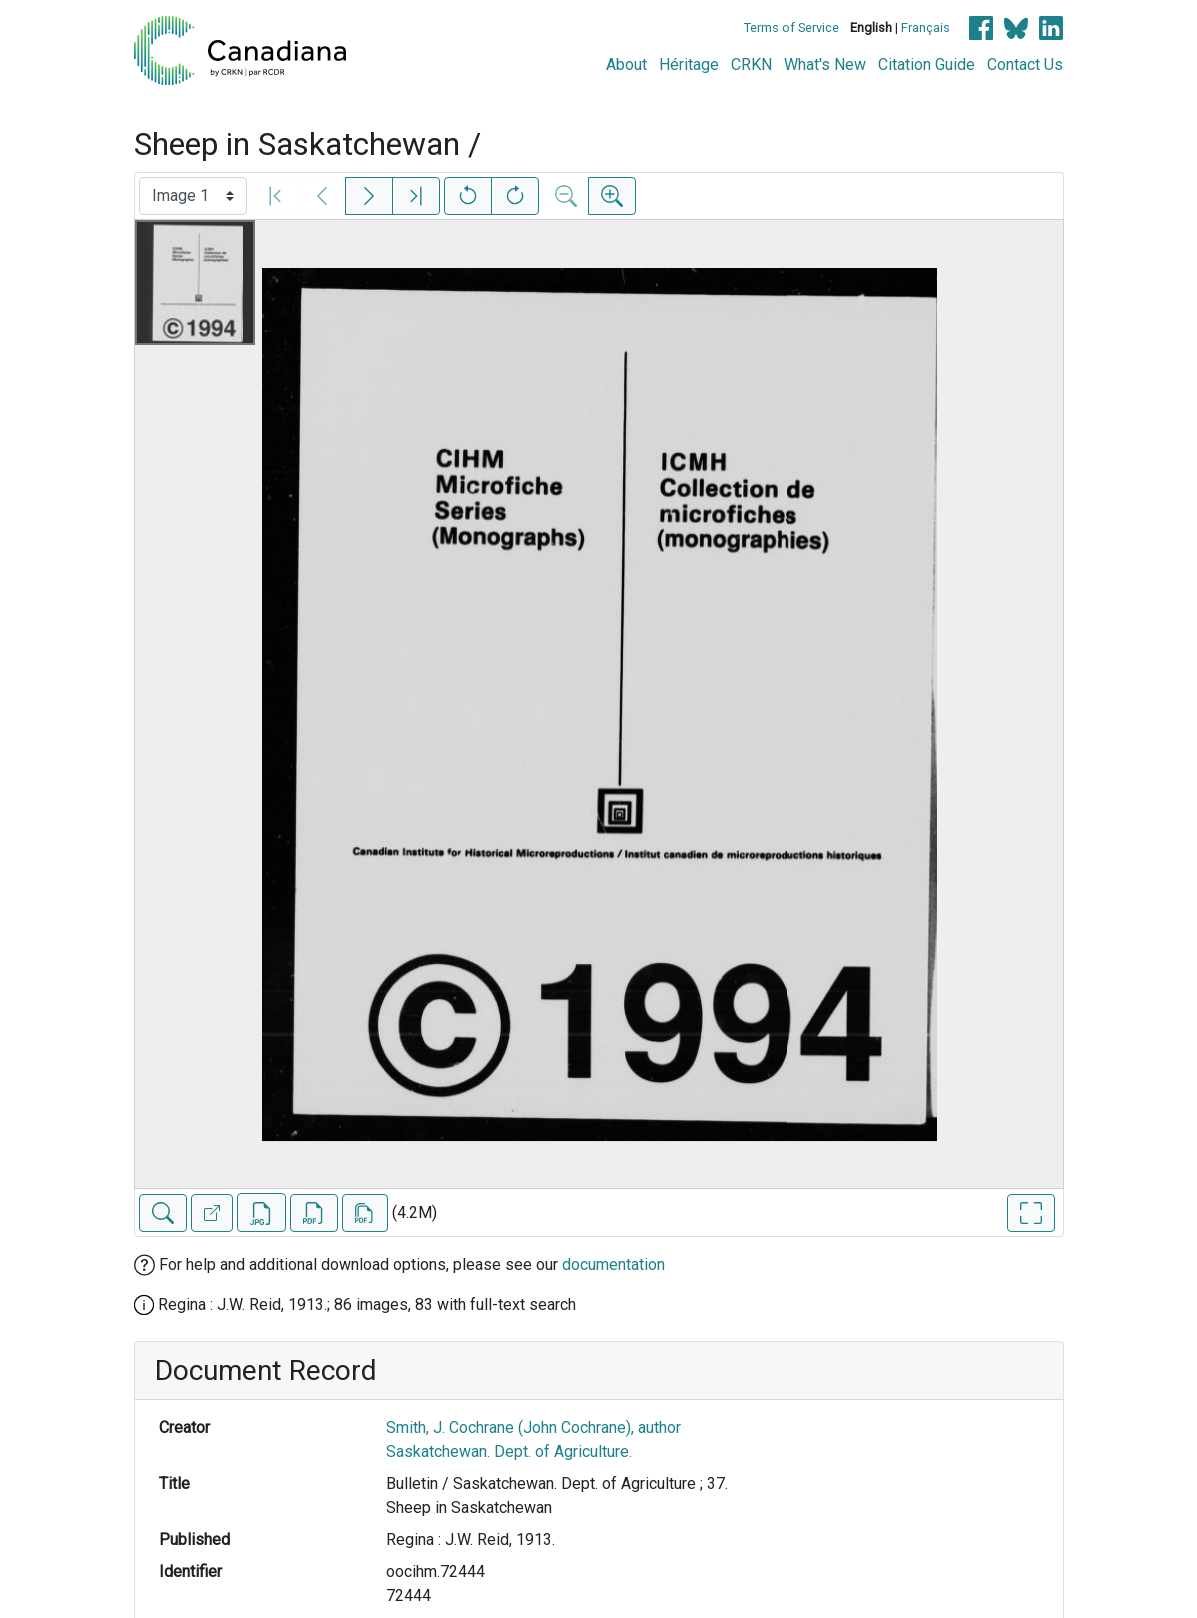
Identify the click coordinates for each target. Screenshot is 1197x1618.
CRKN (751, 64)
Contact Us (1025, 64)
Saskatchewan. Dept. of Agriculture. (509, 1451)
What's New (825, 64)
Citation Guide (926, 64)
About (626, 64)
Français (925, 27)
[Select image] (193, 196)
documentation (613, 1264)
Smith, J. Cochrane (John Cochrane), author (533, 1427)
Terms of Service (791, 27)
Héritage (689, 64)
